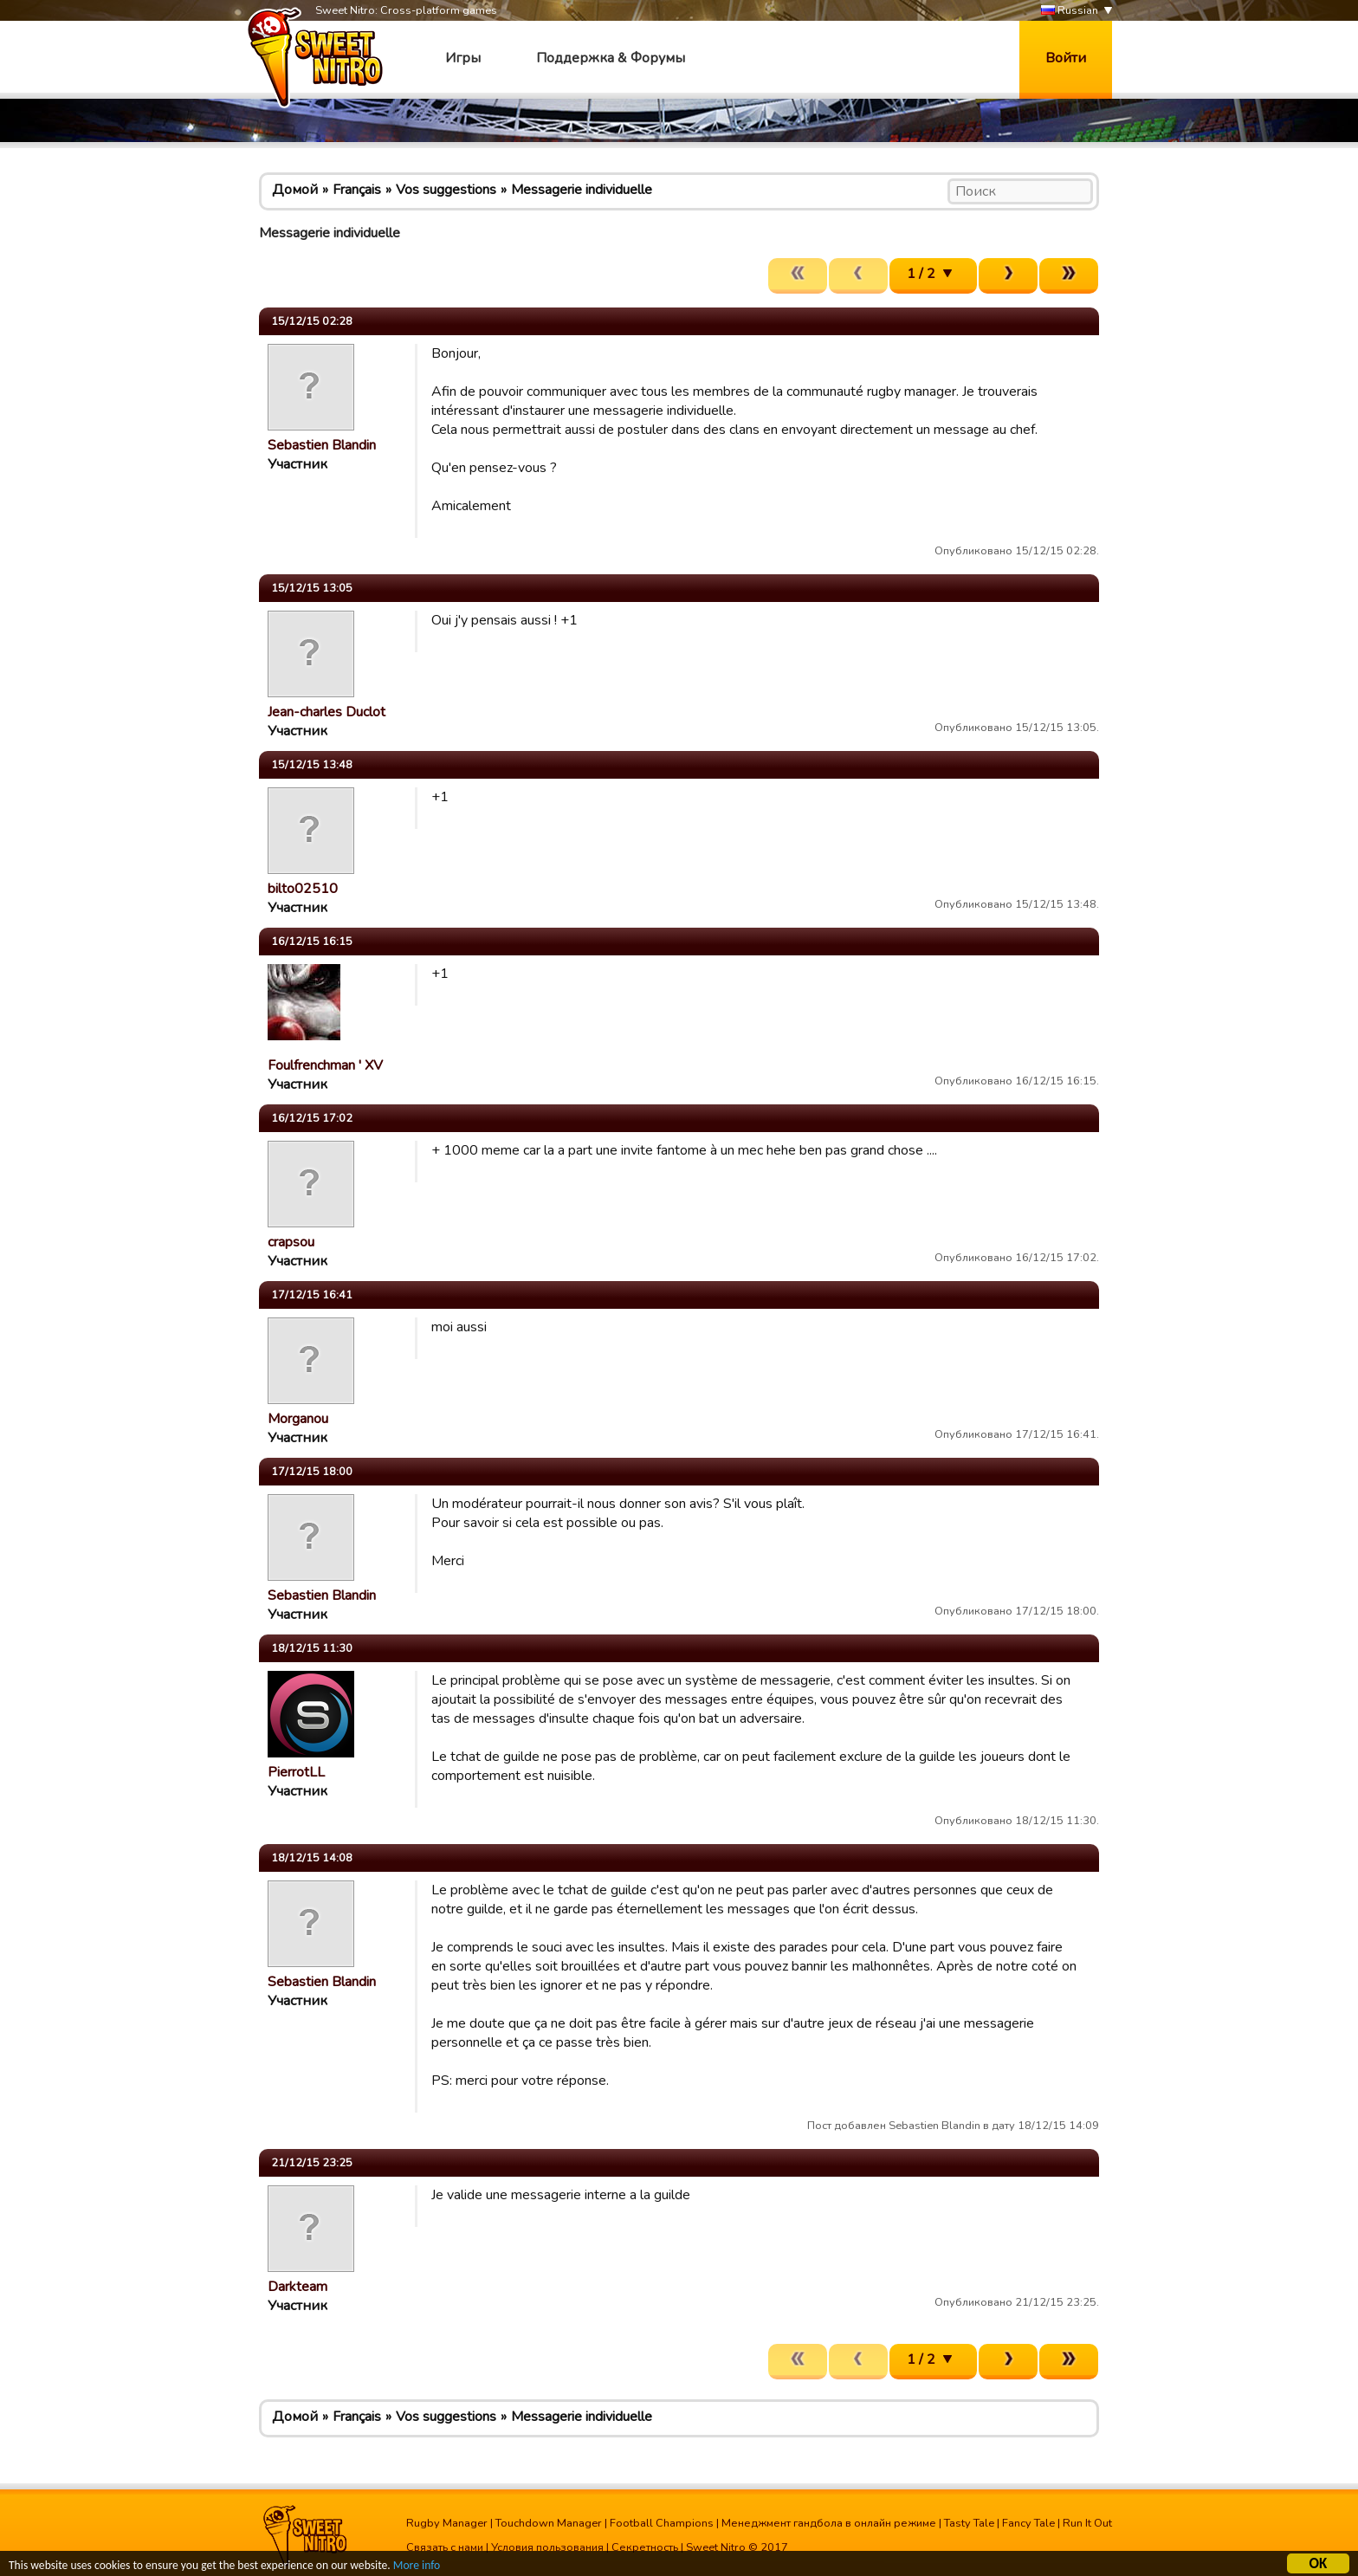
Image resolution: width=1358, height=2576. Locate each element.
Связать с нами (444, 2547)
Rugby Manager (447, 2523)
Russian (1069, 11)
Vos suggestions (446, 189)
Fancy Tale (1028, 2523)
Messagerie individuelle (581, 189)
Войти (1065, 58)
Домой (295, 189)
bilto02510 (303, 888)
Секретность (644, 2547)
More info (416, 2567)
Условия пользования (547, 2547)
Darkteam (297, 2286)
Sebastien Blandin (322, 445)
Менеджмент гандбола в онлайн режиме (828, 2523)
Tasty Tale (969, 2523)
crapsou (291, 1242)
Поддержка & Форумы (610, 58)
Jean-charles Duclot (326, 712)
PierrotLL (296, 1772)
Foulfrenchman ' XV (325, 1065)
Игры (463, 58)
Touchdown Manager (548, 2523)
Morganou (298, 1418)
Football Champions (662, 2523)
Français (357, 189)
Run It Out (1087, 2523)
